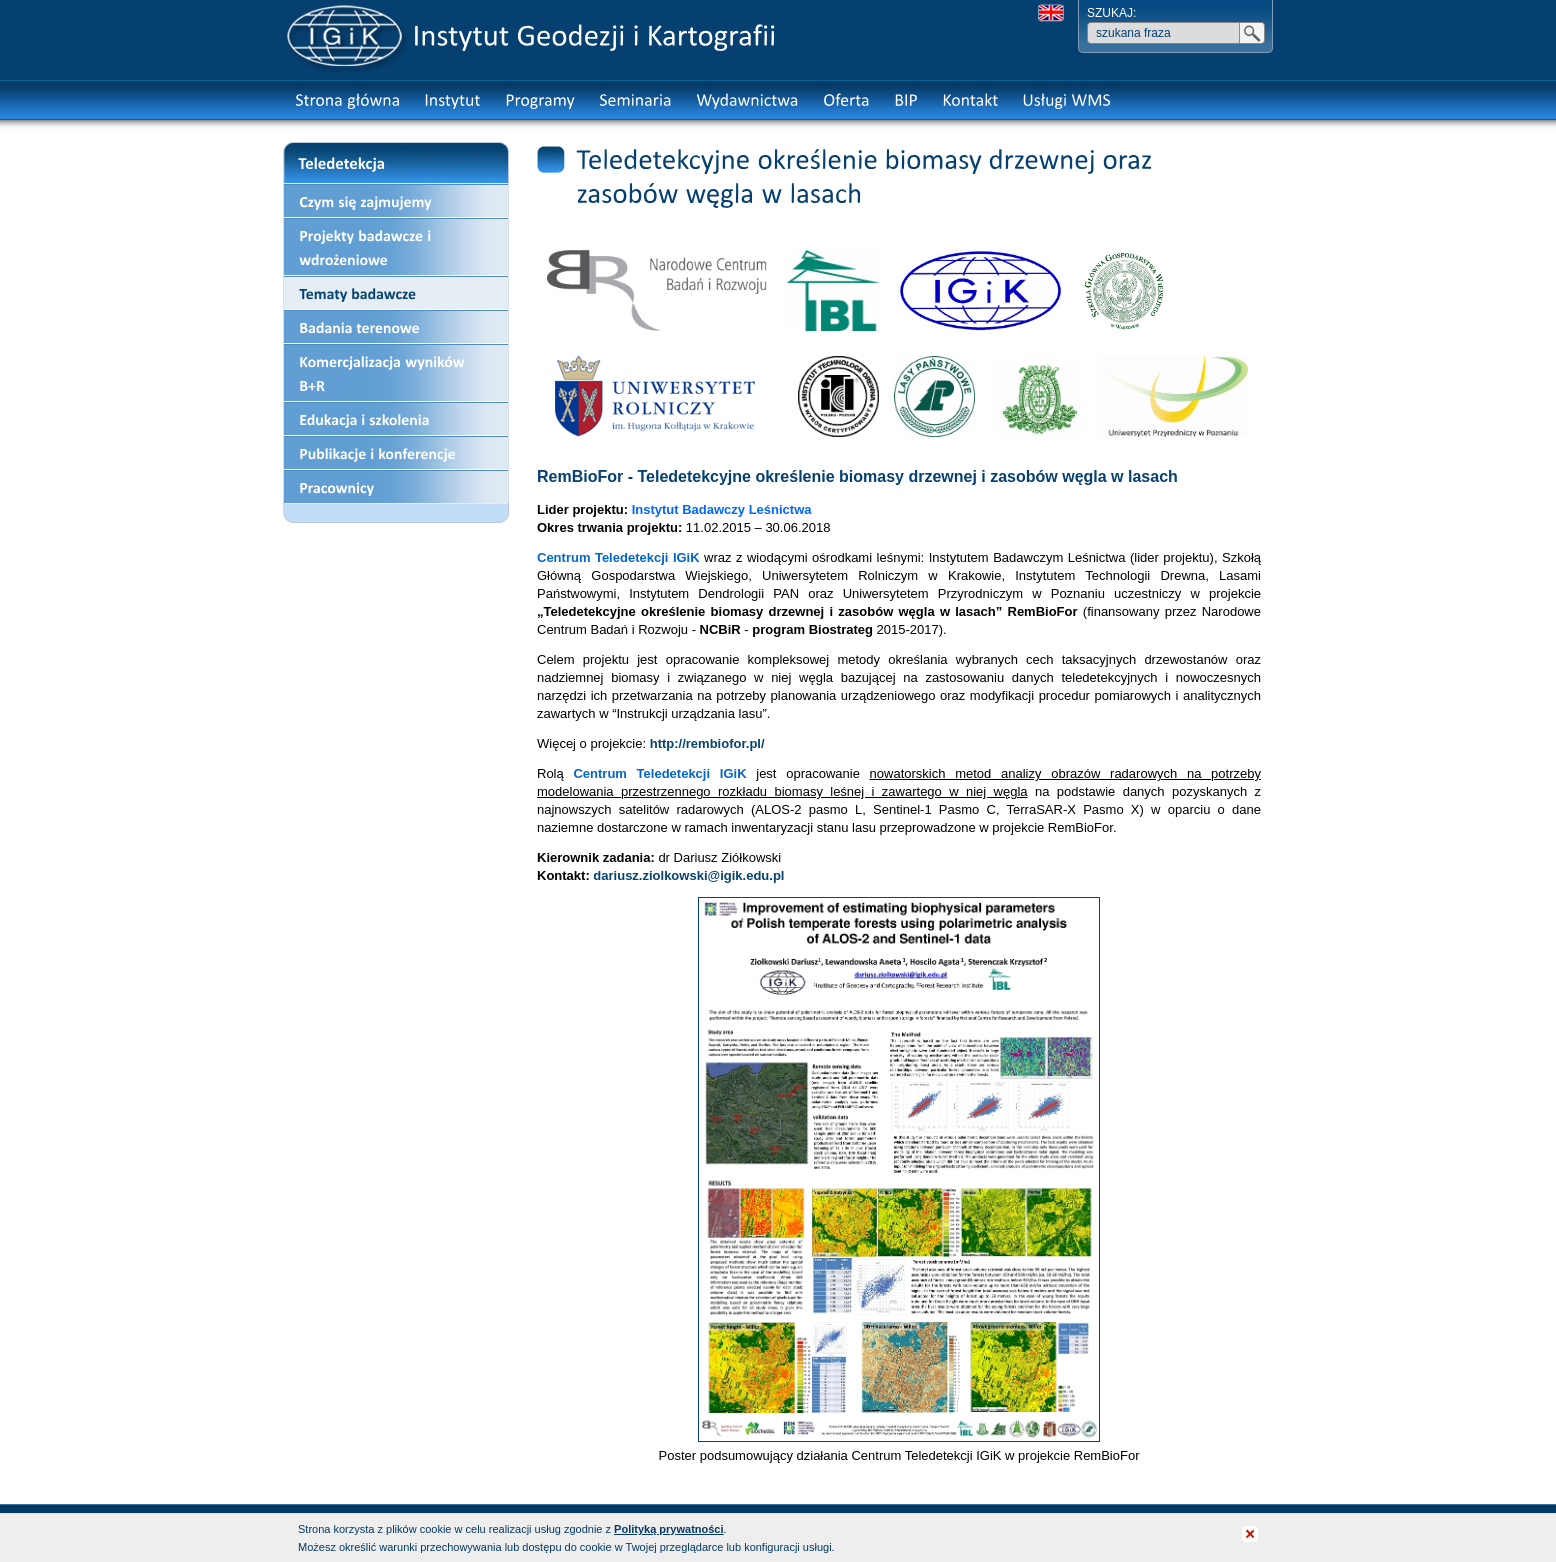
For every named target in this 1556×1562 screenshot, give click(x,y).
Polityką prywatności (668, 1529)
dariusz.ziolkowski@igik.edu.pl (688, 875)
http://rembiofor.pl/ (707, 743)
